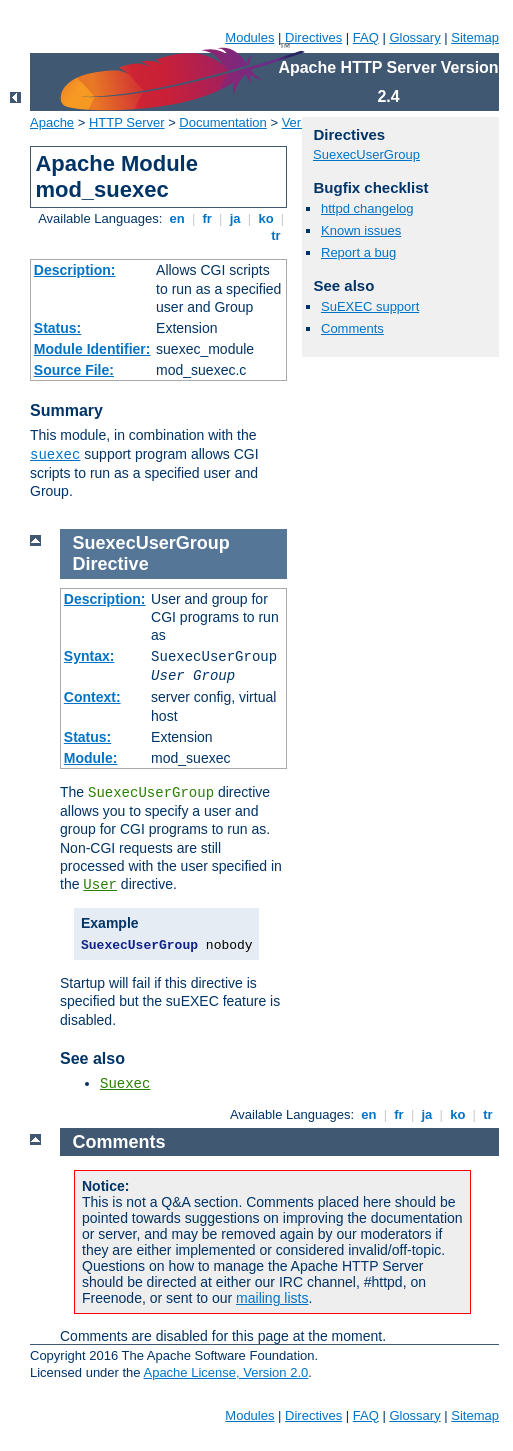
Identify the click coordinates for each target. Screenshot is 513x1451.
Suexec (125, 1084)
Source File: (74, 370)
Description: (75, 270)
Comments (352, 328)
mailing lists (272, 1298)
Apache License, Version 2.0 (225, 1372)
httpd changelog (367, 208)
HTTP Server (127, 122)
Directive (111, 564)
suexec (55, 455)
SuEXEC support (370, 306)
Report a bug (358, 252)
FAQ (366, 37)
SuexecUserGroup (366, 154)
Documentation (222, 122)
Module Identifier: (92, 349)
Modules (249, 37)
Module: (91, 758)
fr (207, 218)
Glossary (414, 37)
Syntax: (89, 656)
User (100, 885)
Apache (52, 122)
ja (235, 218)
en (177, 218)
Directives (313, 37)
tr (276, 235)
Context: (92, 697)
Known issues (361, 230)
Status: (57, 328)
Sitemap (475, 37)
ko (266, 218)
